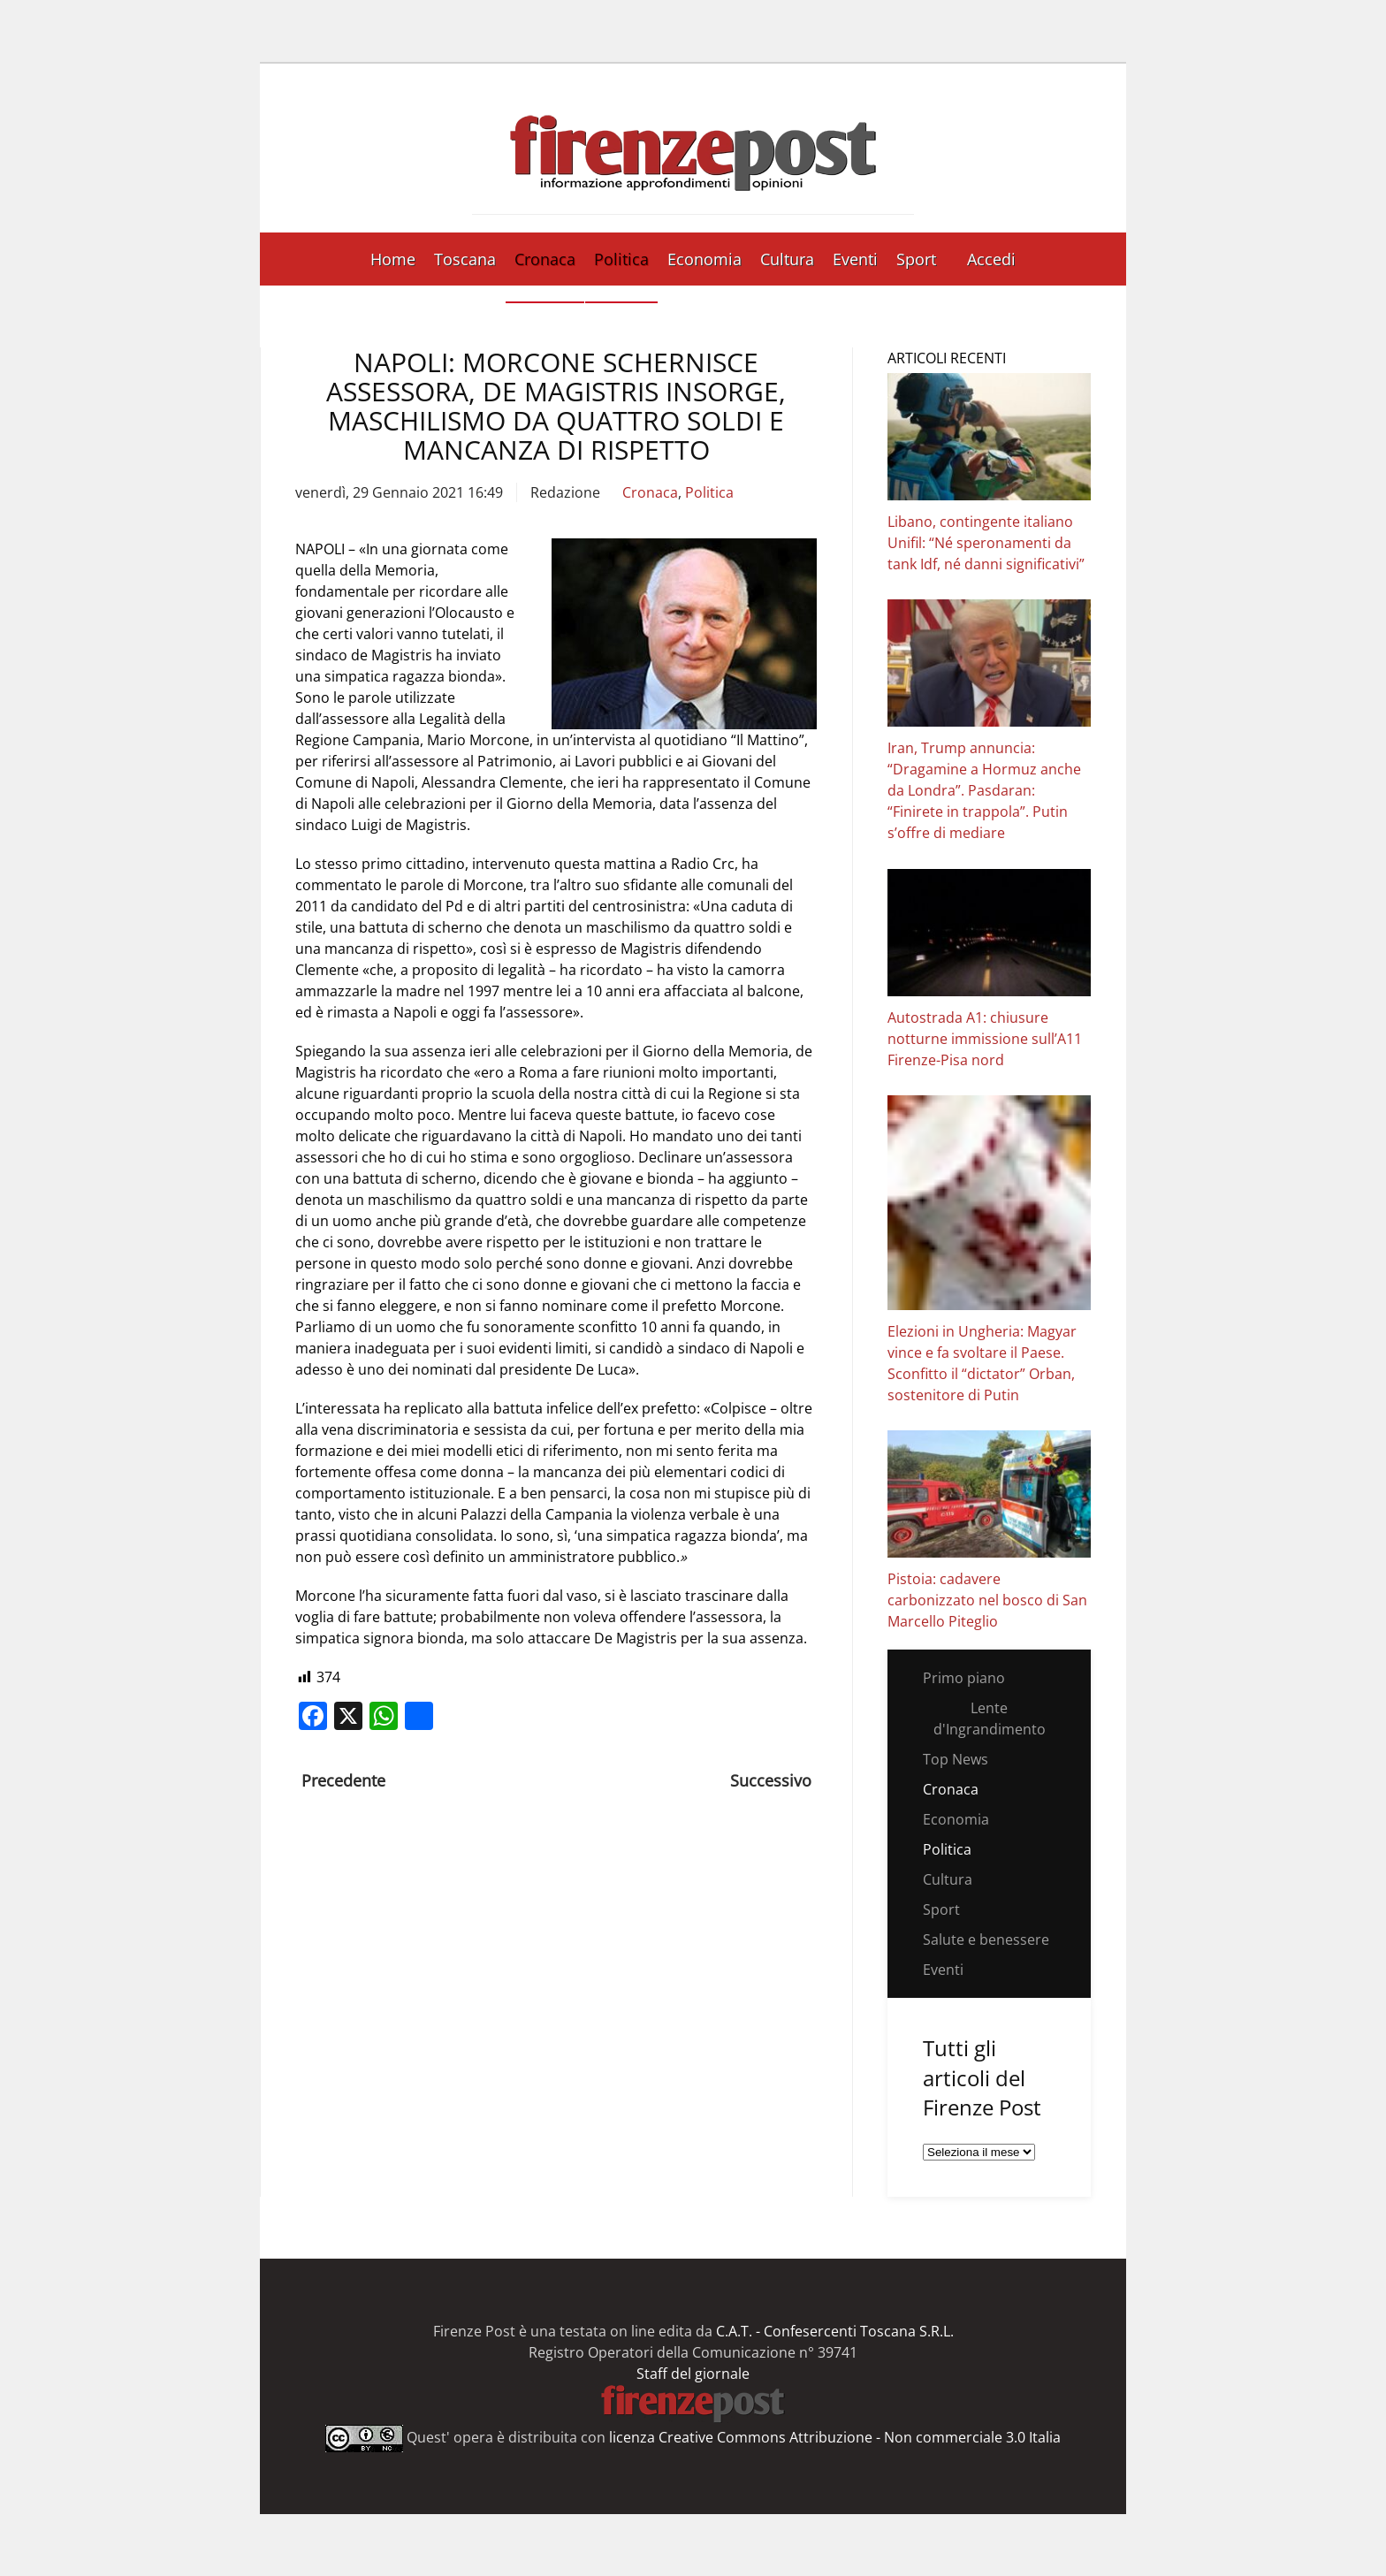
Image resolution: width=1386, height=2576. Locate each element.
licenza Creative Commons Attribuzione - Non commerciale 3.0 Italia (835, 2437)
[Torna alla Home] (693, 148)
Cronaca (544, 259)
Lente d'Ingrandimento (989, 1718)
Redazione (565, 492)
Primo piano (964, 1678)
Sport (916, 259)
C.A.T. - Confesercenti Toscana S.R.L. (835, 2331)
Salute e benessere (986, 1939)
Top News (955, 1759)
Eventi (855, 259)
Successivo (770, 1780)
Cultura (787, 259)
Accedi (991, 259)
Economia (704, 259)
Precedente (343, 1780)
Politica (621, 259)
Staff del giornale (693, 2373)
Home (392, 259)
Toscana (465, 259)
